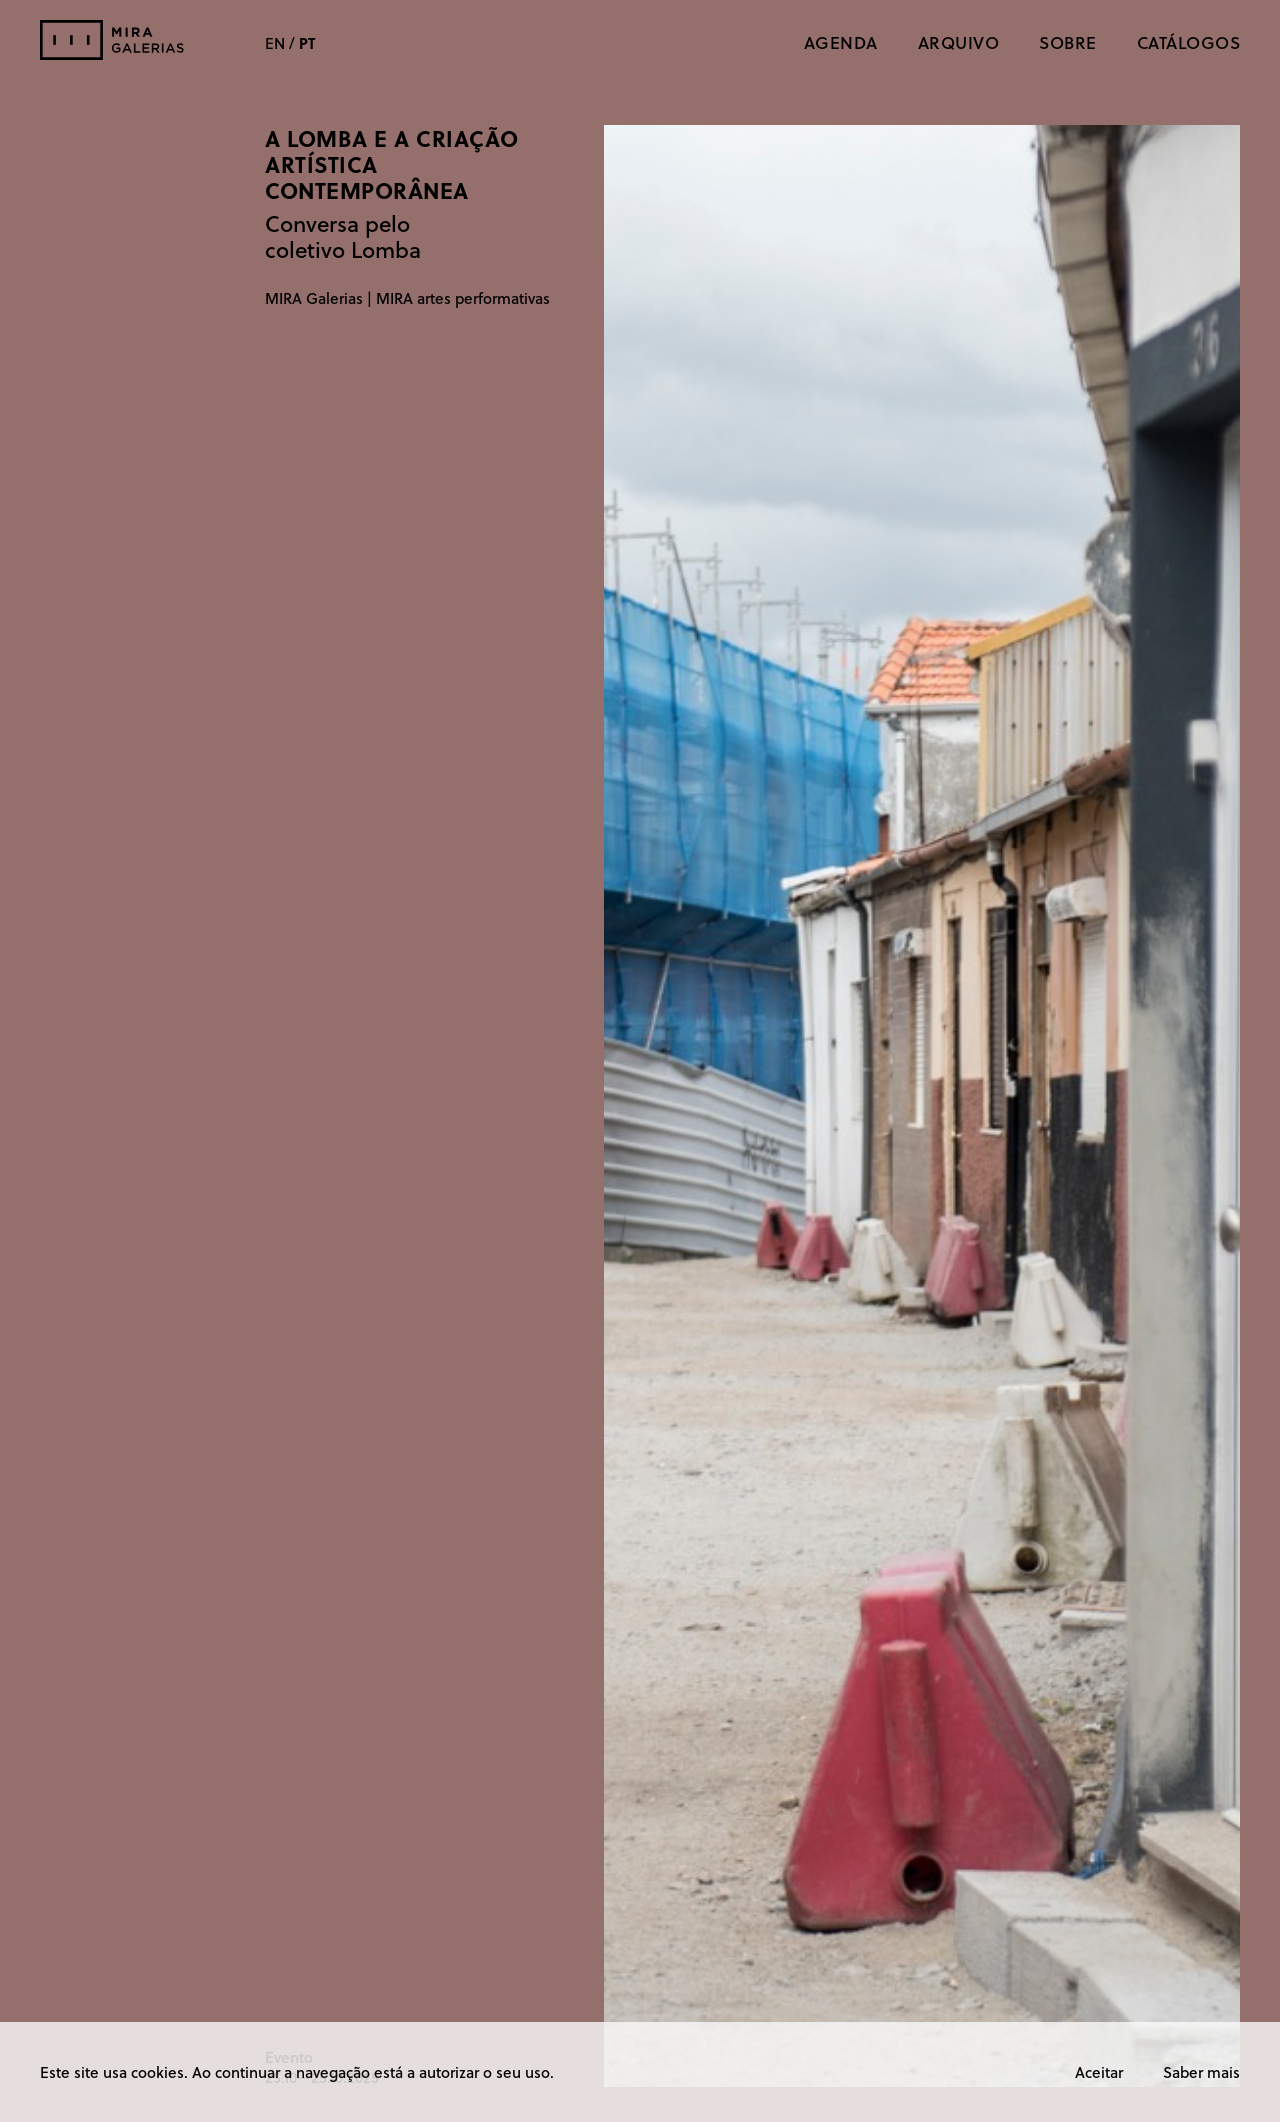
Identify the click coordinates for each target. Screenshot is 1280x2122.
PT (307, 43)
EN (275, 43)
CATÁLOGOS (1189, 42)
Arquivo (959, 42)
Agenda (841, 42)
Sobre (1068, 42)
